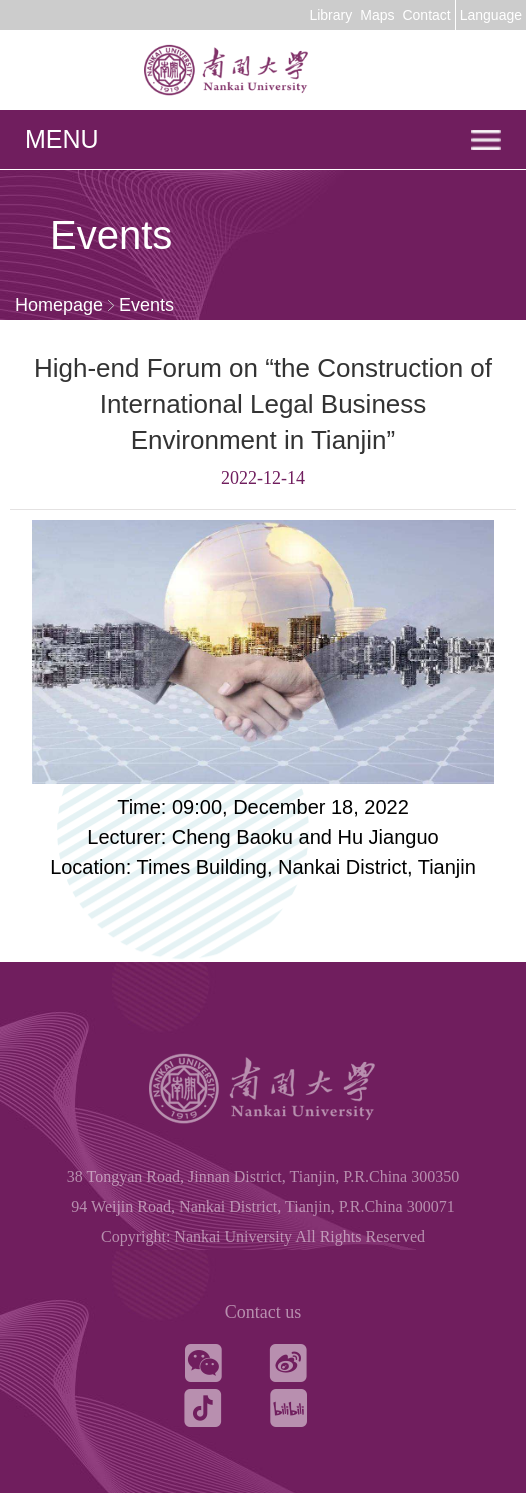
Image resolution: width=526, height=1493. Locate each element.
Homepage (59, 305)
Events (146, 305)
